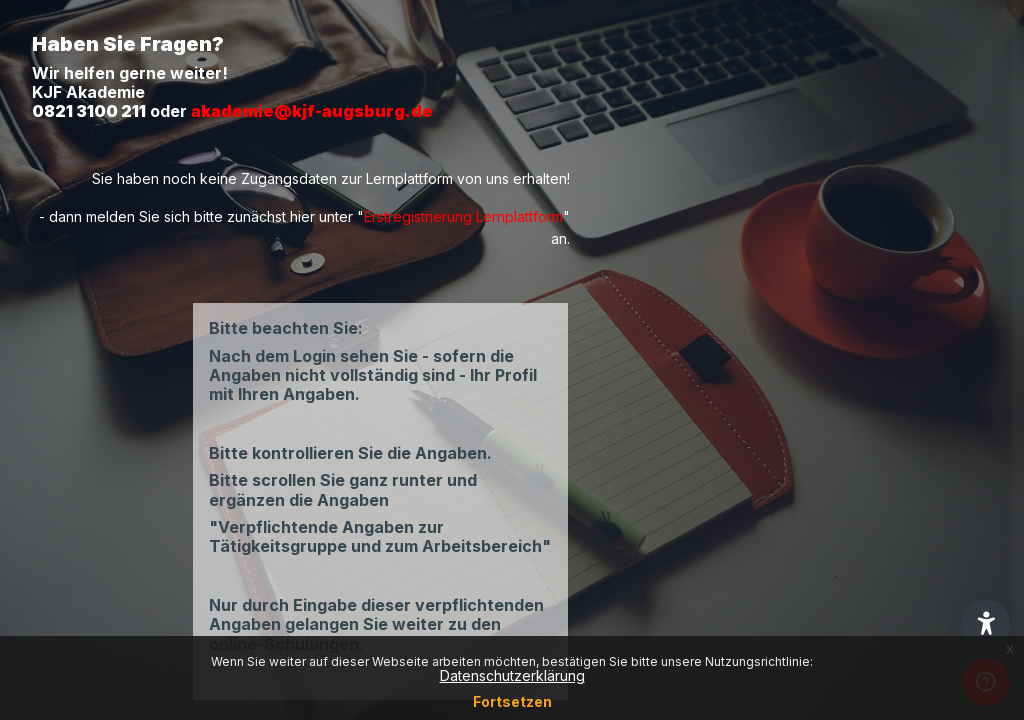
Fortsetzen (512, 701)
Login (813, 540)
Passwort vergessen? (937, 486)
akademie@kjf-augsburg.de (312, 111)
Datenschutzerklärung (512, 675)
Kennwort (668, 390)
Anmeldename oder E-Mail (727, 291)
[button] (986, 624)
